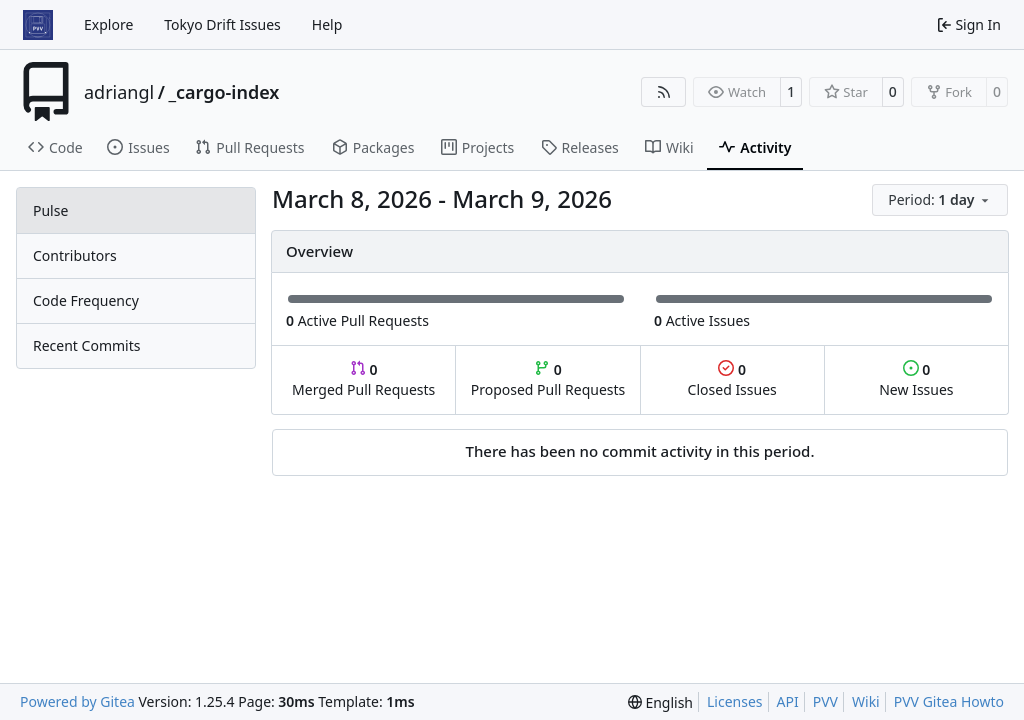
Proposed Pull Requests (548, 379)
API (788, 701)
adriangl (119, 92)
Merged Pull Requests (363, 379)
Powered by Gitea (77, 701)
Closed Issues (732, 379)
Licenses (735, 701)
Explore (108, 24)
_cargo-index (223, 92)
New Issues (916, 379)
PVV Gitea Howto (949, 701)
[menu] (940, 200)
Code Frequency (86, 300)
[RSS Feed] (664, 92)
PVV (825, 701)
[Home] (38, 25)
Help (327, 24)
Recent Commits (86, 345)
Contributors (75, 255)
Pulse (50, 210)
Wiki (866, 701)
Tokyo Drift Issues (222, 24)
